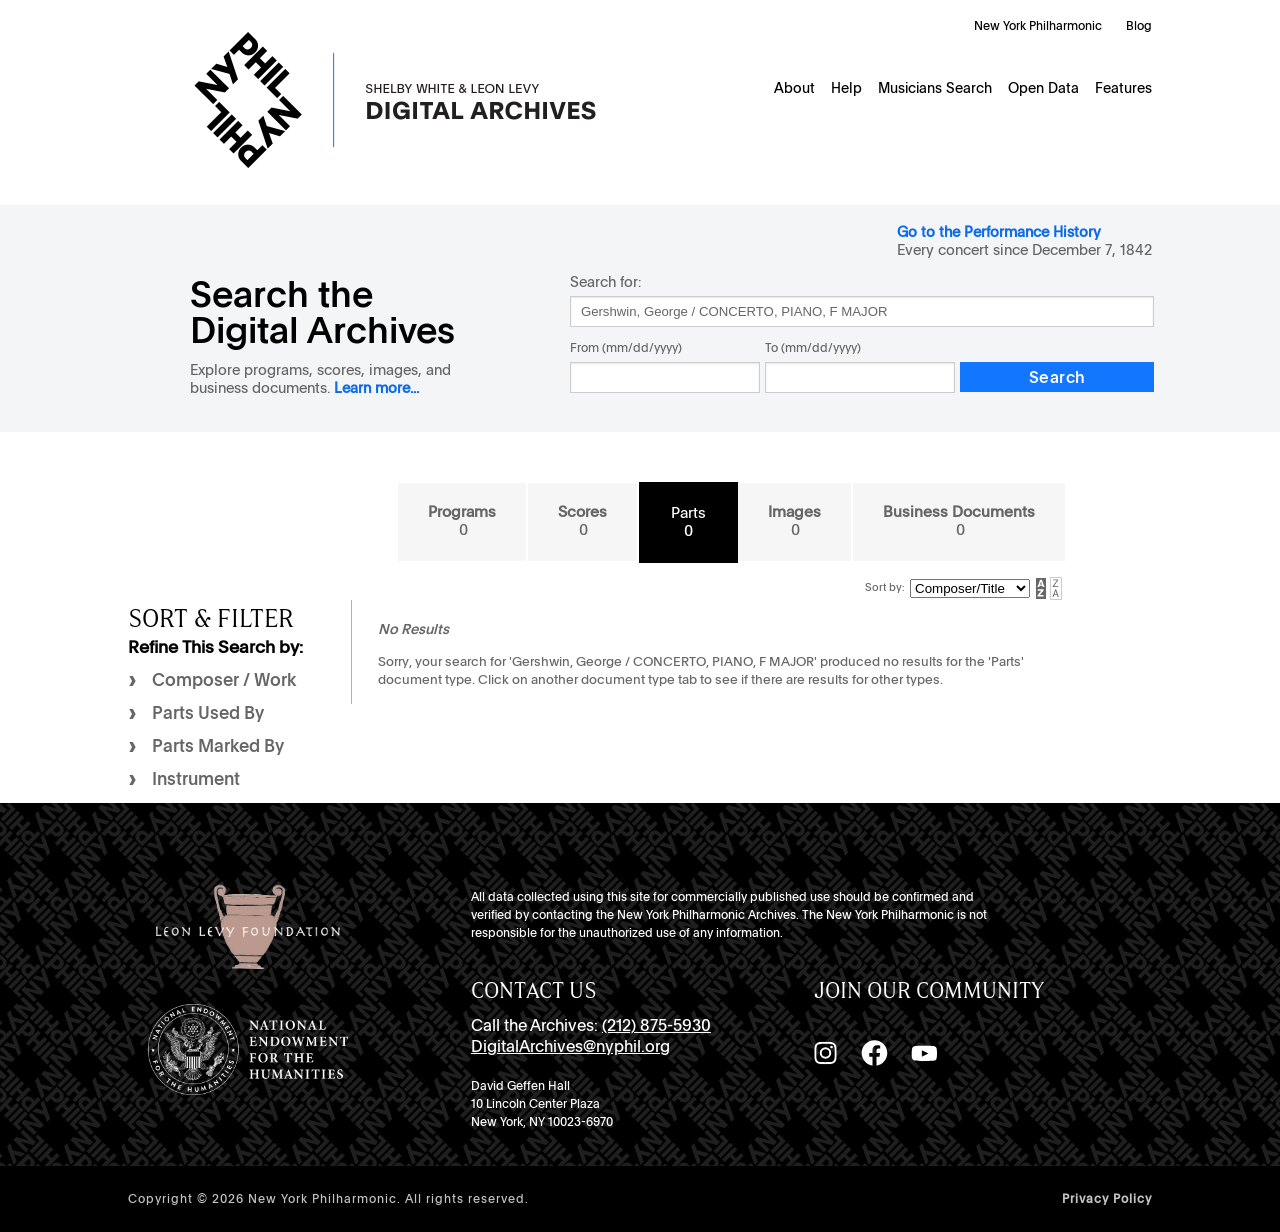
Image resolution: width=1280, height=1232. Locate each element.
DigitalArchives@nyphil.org (570, 1046)
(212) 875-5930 (656, 1025)
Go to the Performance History (999, 231)
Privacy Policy (1107, 1199)
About (794, 88)
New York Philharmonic (1038, 26)
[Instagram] (825, 1053)
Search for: (605, 281)
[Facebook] (874, 1053)
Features (1123, 88)
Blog (1139, 26)
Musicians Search (935, 88)
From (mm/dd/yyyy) (626, 348)
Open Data (1043, 88)
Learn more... (376, 387)
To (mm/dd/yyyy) (813, 348)
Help (846, 88)
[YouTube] (924, 1053)
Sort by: (885, 587)
